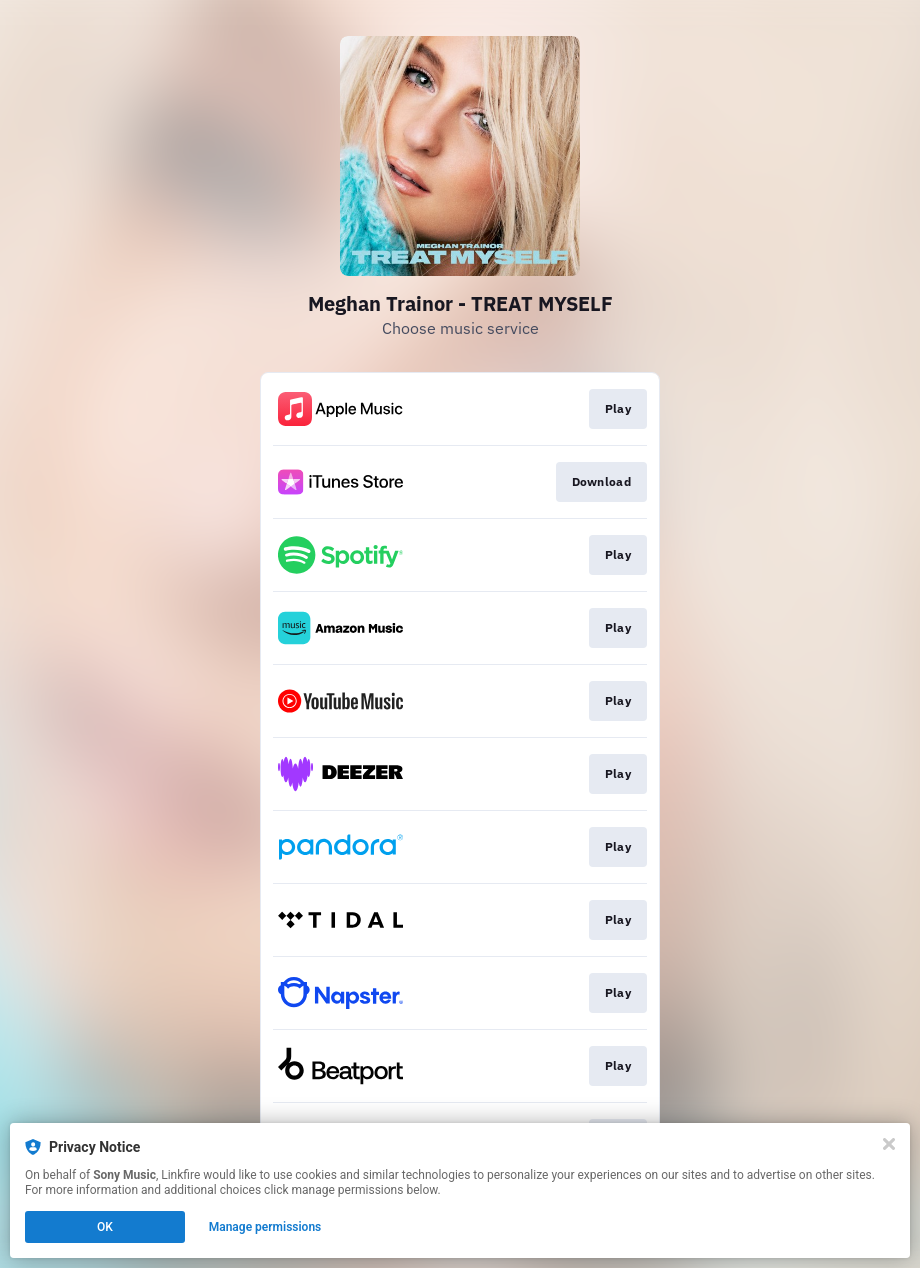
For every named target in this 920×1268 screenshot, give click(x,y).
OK (105, 1227)
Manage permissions (265, 1227)
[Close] (889, 1144)
